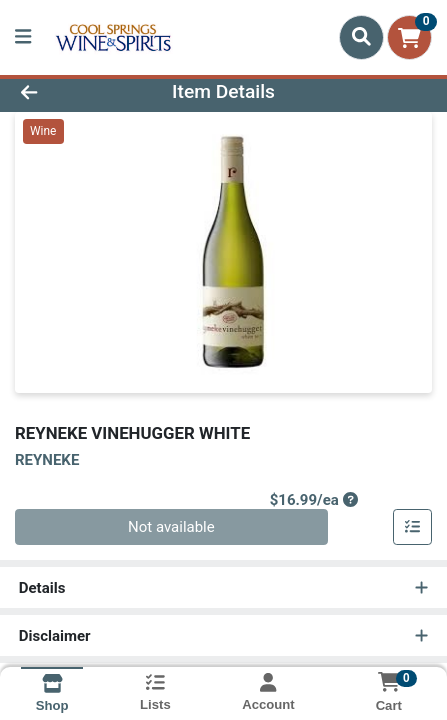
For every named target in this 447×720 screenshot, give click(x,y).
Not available (171, 527)
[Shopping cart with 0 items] (409, 37)
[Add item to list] (413, 527)
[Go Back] (67, 92)
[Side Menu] (23, 37)
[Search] (361, 37)
